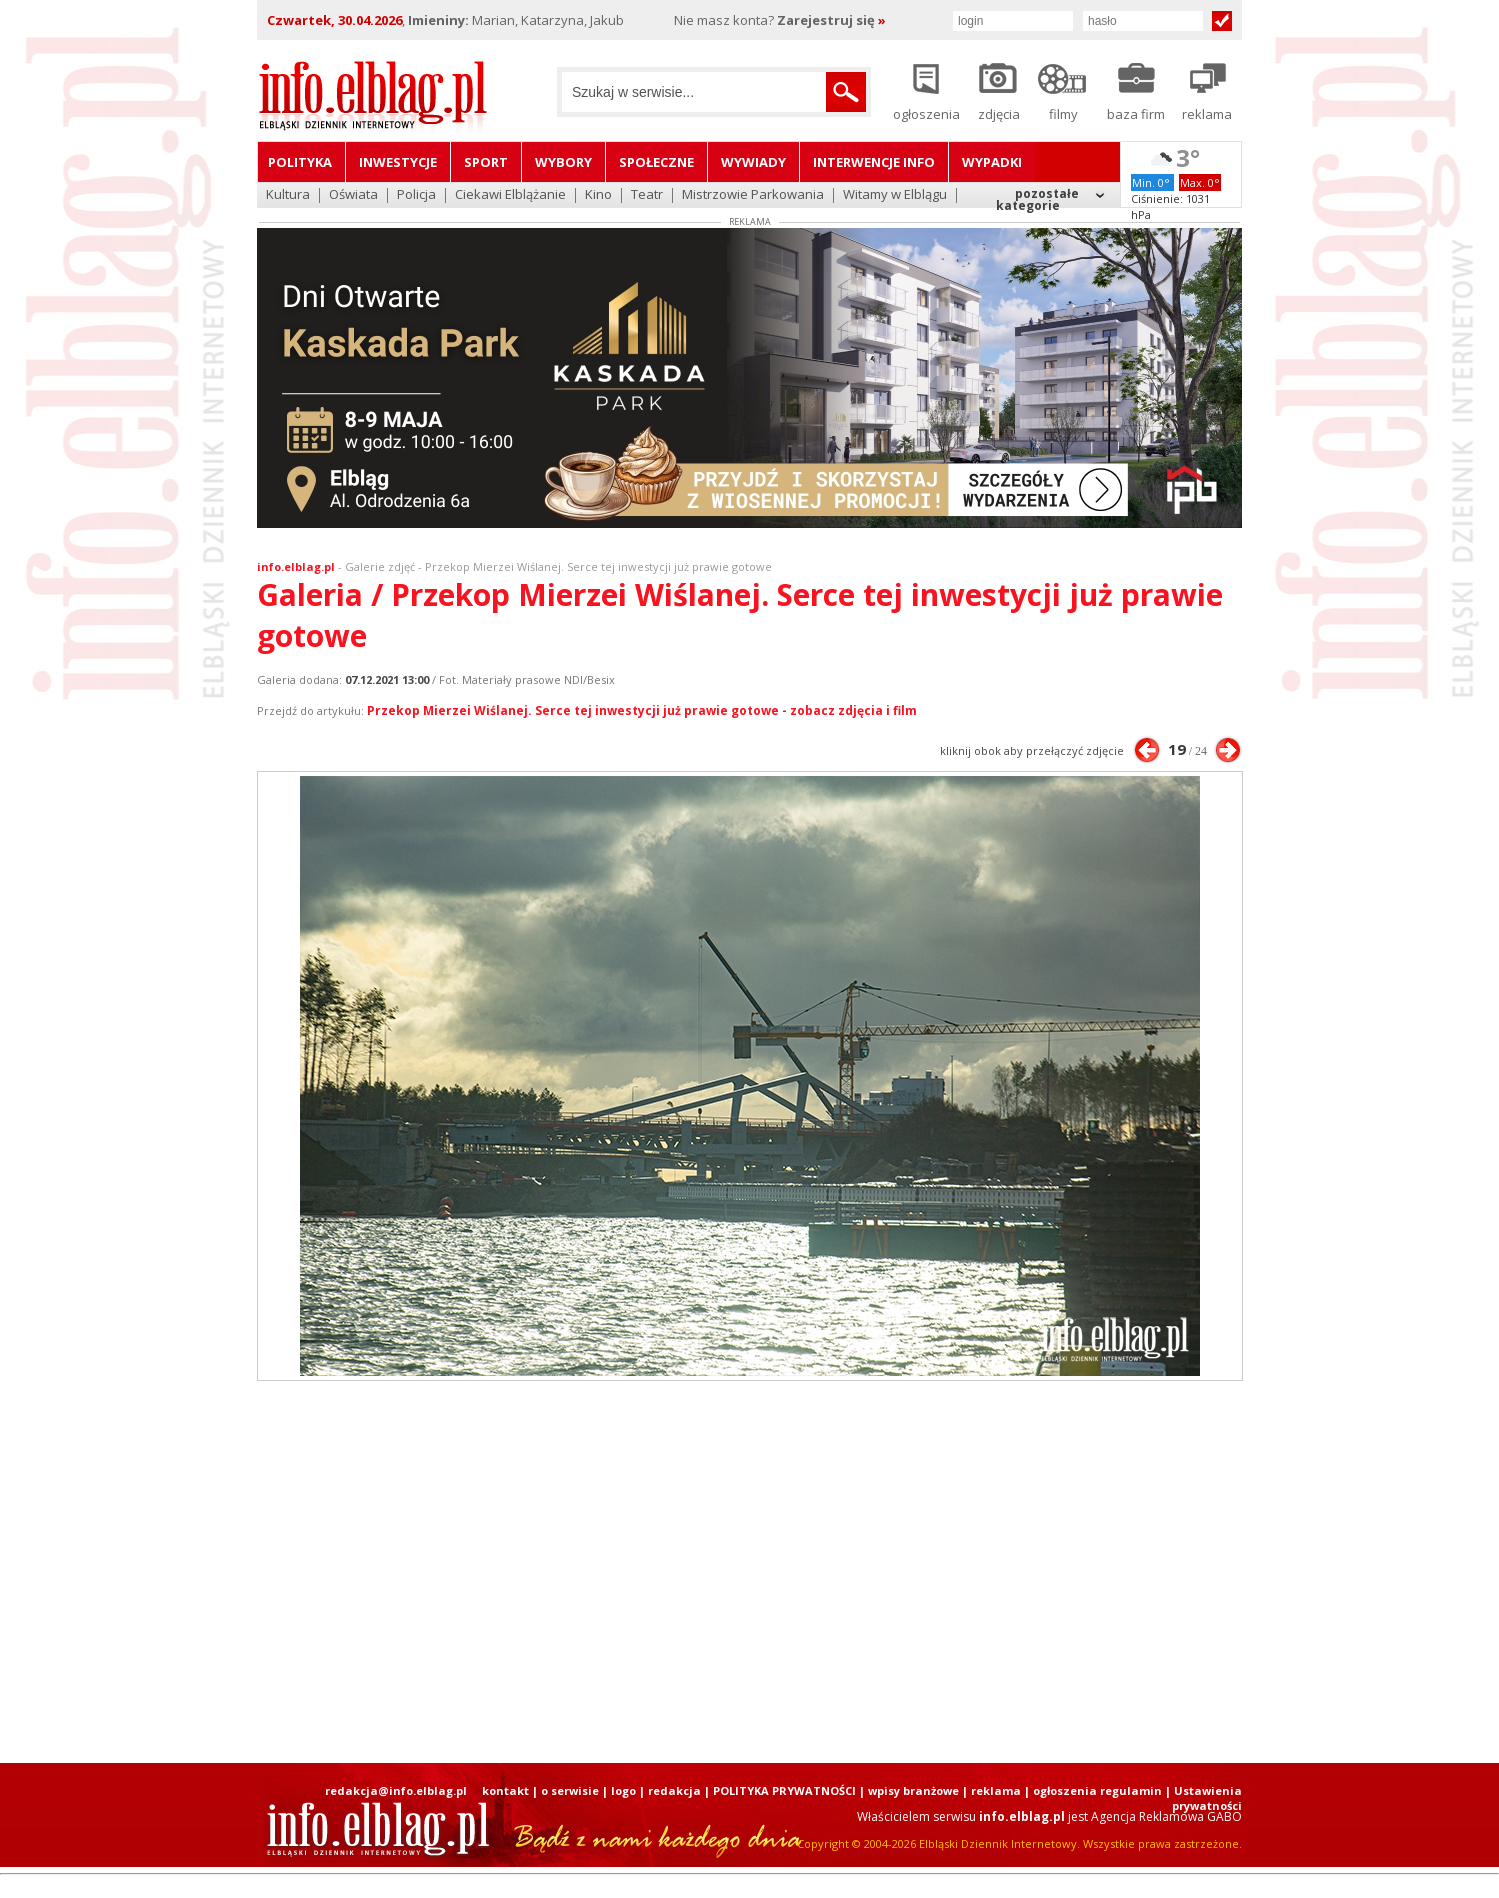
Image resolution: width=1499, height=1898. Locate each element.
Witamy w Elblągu (895, 195)
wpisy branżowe (913, 1790)
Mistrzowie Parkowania (753, 195)
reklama (996, 1790)
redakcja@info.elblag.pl (396, 1790)
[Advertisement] (750, 1572)
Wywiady (753, 162)
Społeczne (656, 162)
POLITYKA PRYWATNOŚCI (784, 1790)
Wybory (563, 162)
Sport (486, 162)
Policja (416, 195)
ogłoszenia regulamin (1097, 1790)
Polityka (300, 162)
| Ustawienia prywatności (1203, 1798)
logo (623, 1790)
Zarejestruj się (831, 20)
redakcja (674, 1790)
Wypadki (992, 162)
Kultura (288, 195)
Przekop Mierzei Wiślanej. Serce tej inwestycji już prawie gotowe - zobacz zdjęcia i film (642, 710)
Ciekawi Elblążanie (510, 195)
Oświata (353, 195)
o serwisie (570, 1790)
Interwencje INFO (874, 162)
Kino (598, 195)
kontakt (505, 1790)
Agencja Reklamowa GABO (1166, 1816)
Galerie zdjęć (380, 566)
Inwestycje (398, 162)
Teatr (647, 195)
